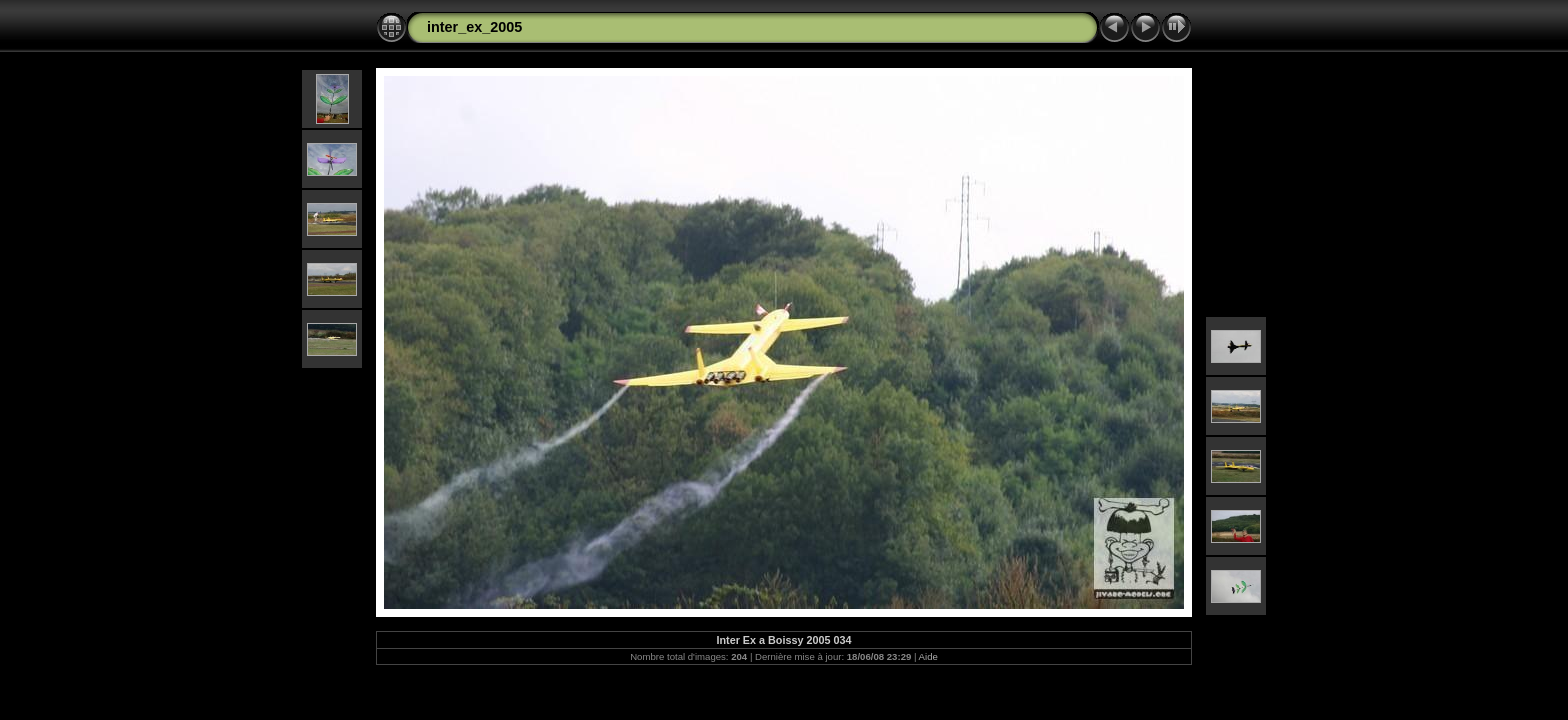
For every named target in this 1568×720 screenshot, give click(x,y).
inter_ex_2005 (474, 27)
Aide (928, 656)
